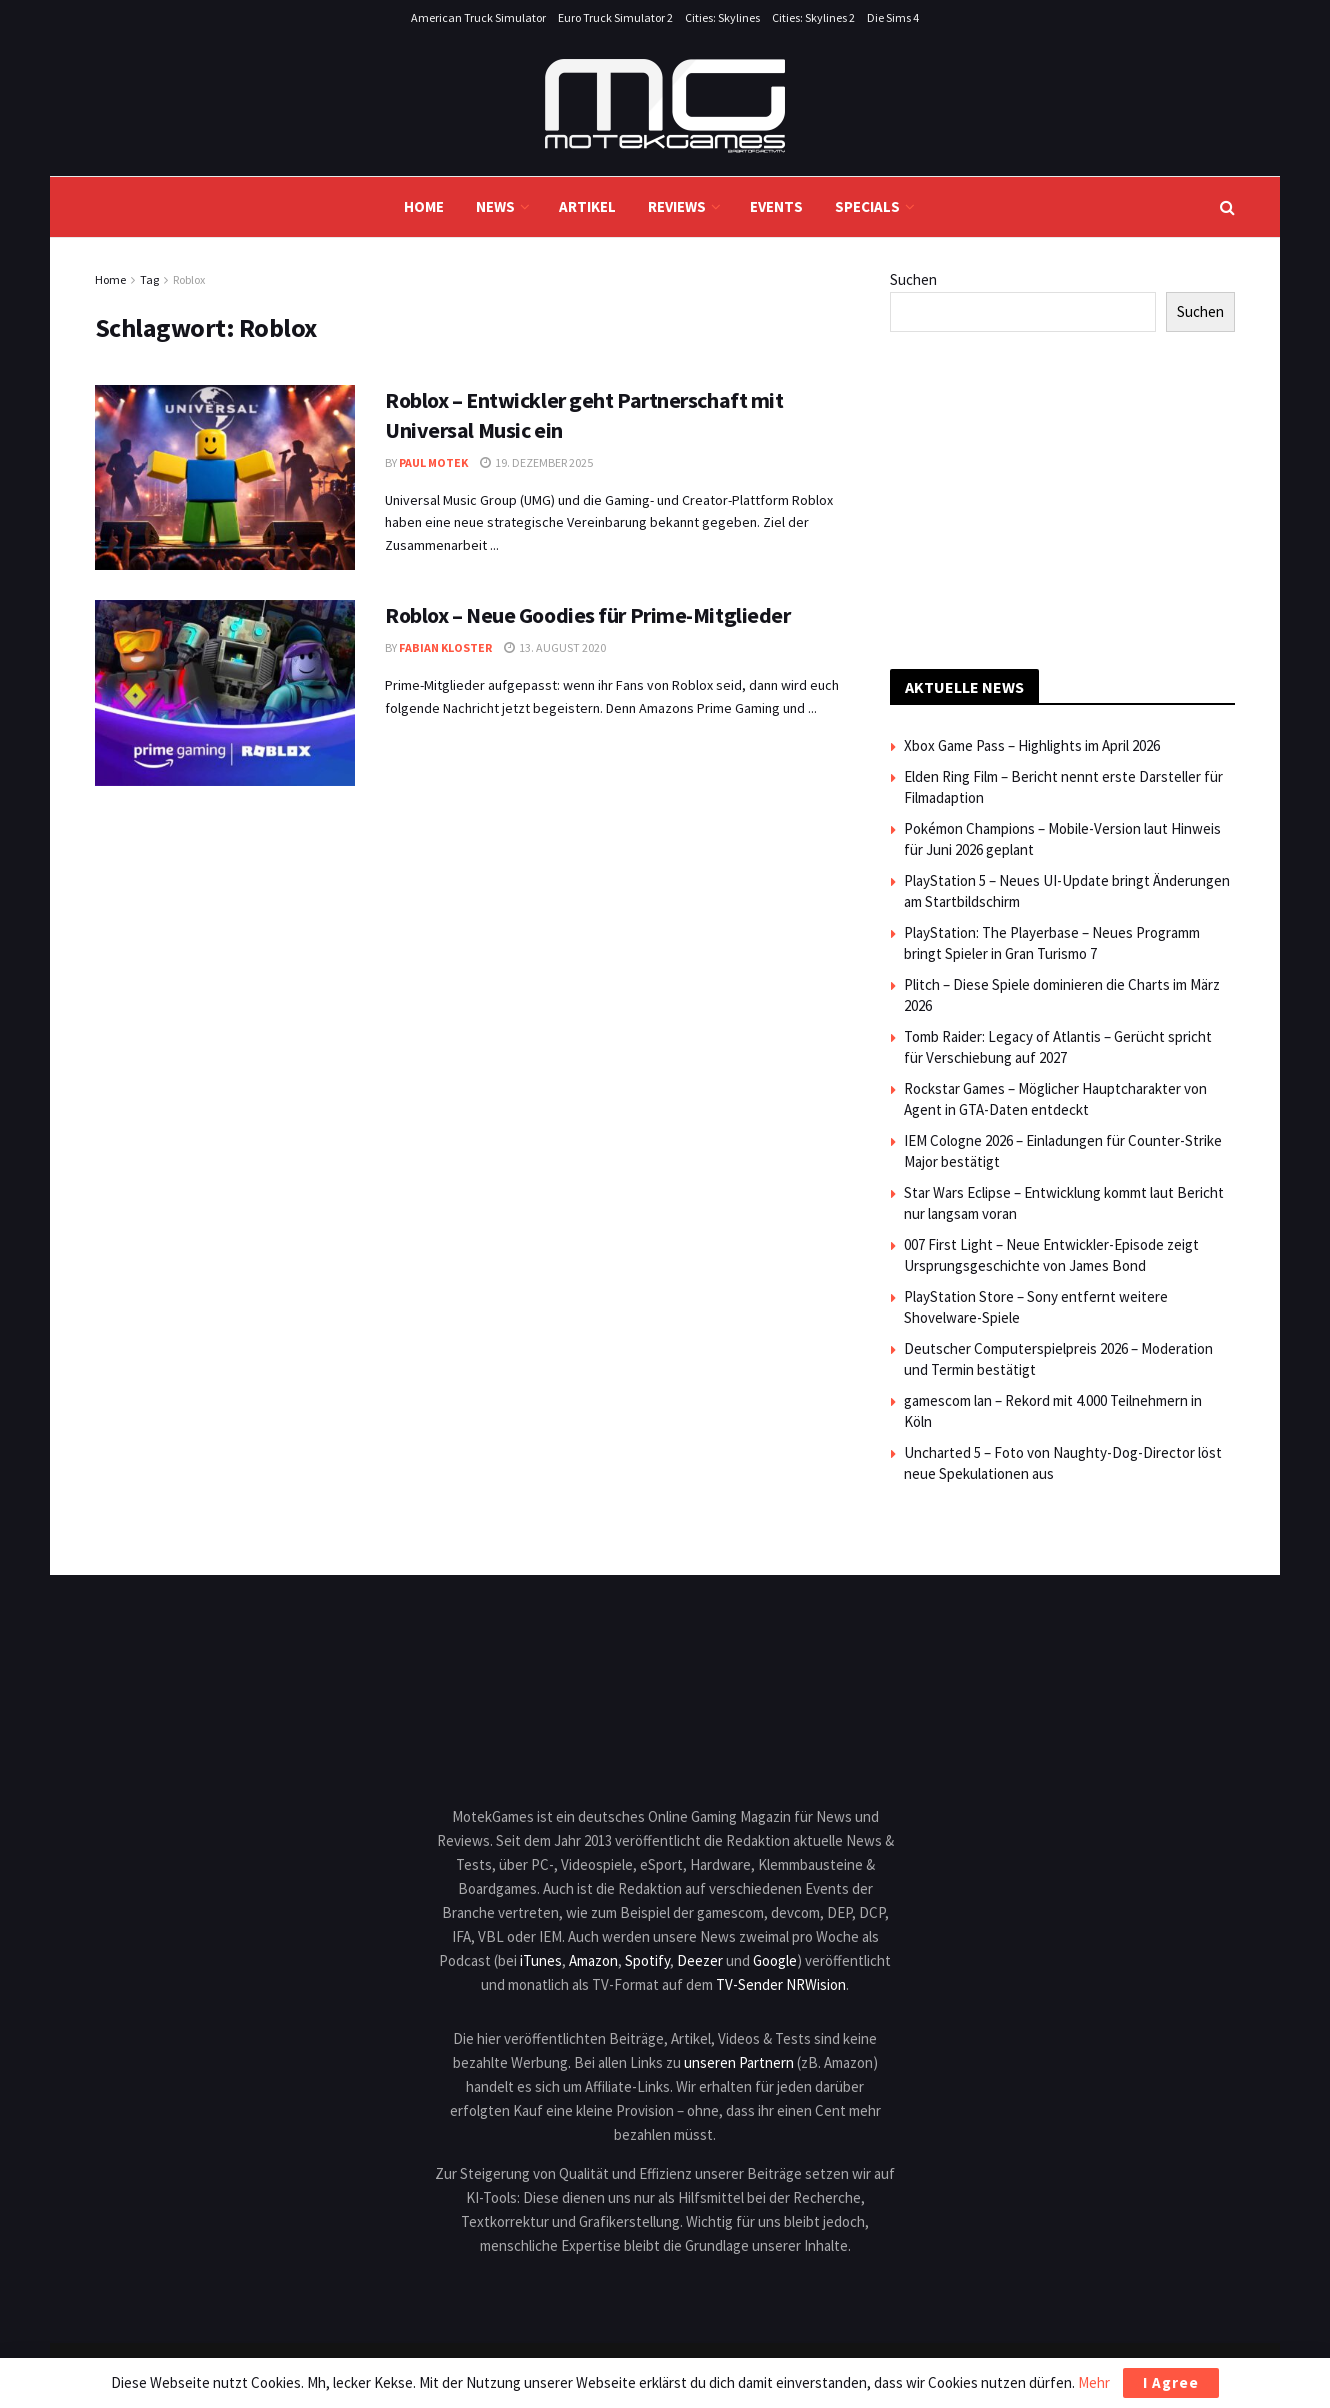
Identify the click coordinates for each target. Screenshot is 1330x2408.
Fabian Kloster (445, 647)
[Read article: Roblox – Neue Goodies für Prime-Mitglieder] (225, 693)
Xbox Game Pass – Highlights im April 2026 (1032, 745)
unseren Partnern (739, 2062)
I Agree (1171, 2382)
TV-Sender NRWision (781, 1984)
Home (424, 206)
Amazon (593, 1960)
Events (776, 206)
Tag (149, 279)
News (495, 206)
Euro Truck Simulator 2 (615, 17)
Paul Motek (433, 462)
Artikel (587, 206)
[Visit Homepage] (665, 106)
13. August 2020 (555, 647)
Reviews (677, 206)
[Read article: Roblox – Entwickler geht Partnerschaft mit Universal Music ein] (225, 478)
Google (775, 1960)
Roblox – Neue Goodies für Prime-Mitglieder (588, 615)
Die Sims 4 (893, 17)
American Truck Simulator (478, 17)
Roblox (189, 279)
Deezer (700, 1960)
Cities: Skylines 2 (813, 17)
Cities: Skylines (722, 17)
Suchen (913, 279)
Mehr (1094, 2382)
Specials (867, 206)
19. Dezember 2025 (536, 462)
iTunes (541, 1960)
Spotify (647, 1960)
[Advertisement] (1063, 497)
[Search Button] (1227, 207)
